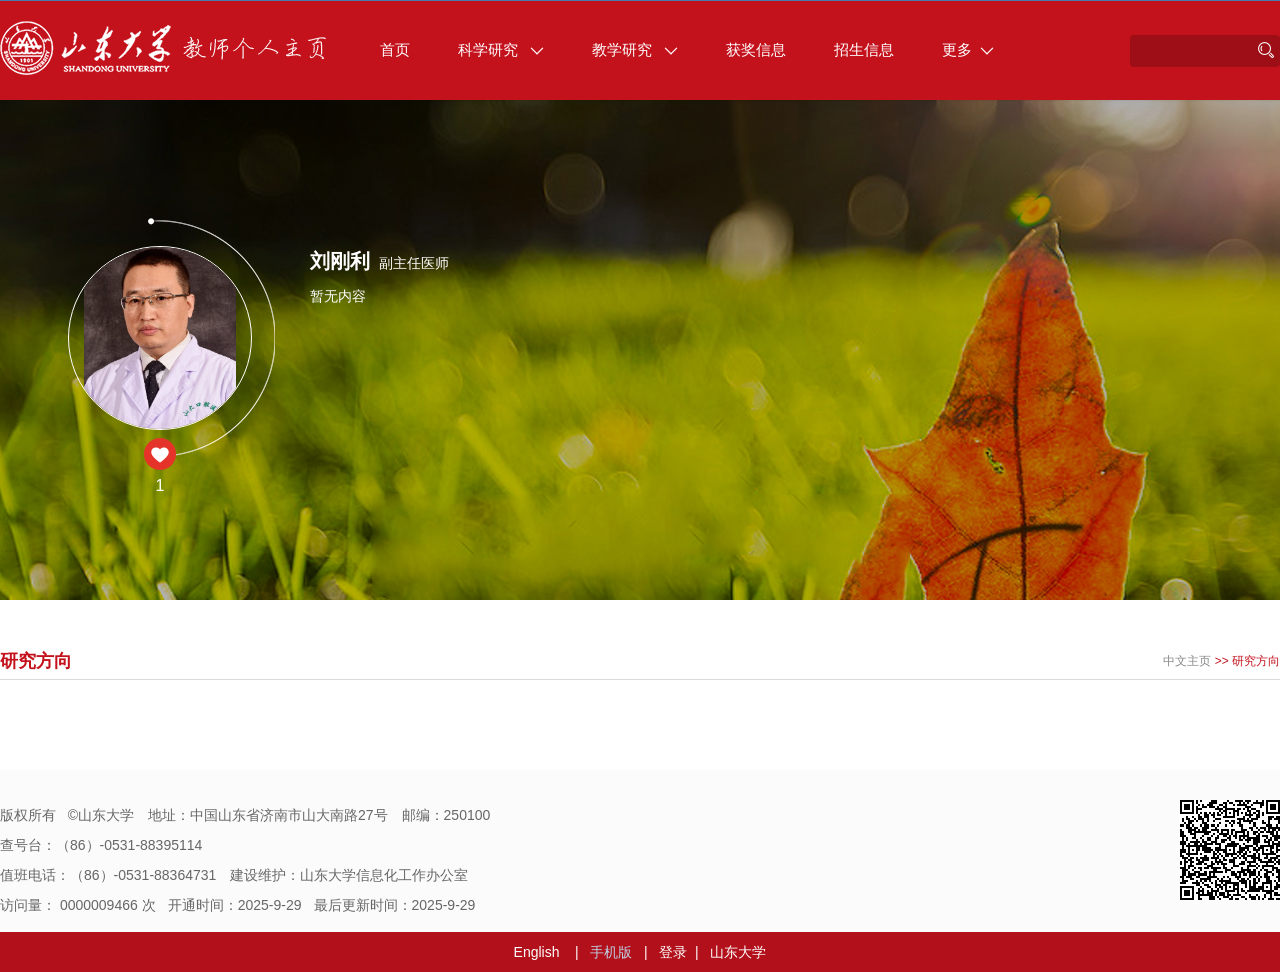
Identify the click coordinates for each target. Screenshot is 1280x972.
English (537, 952)
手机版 (611, 952)
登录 (673, 952)
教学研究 (635, 49)
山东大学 (738, 952)
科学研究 (501, 49)
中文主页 (1187, 661)
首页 (395, 49)
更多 (968, 49)
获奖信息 (756, 49)
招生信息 (864, 49)
